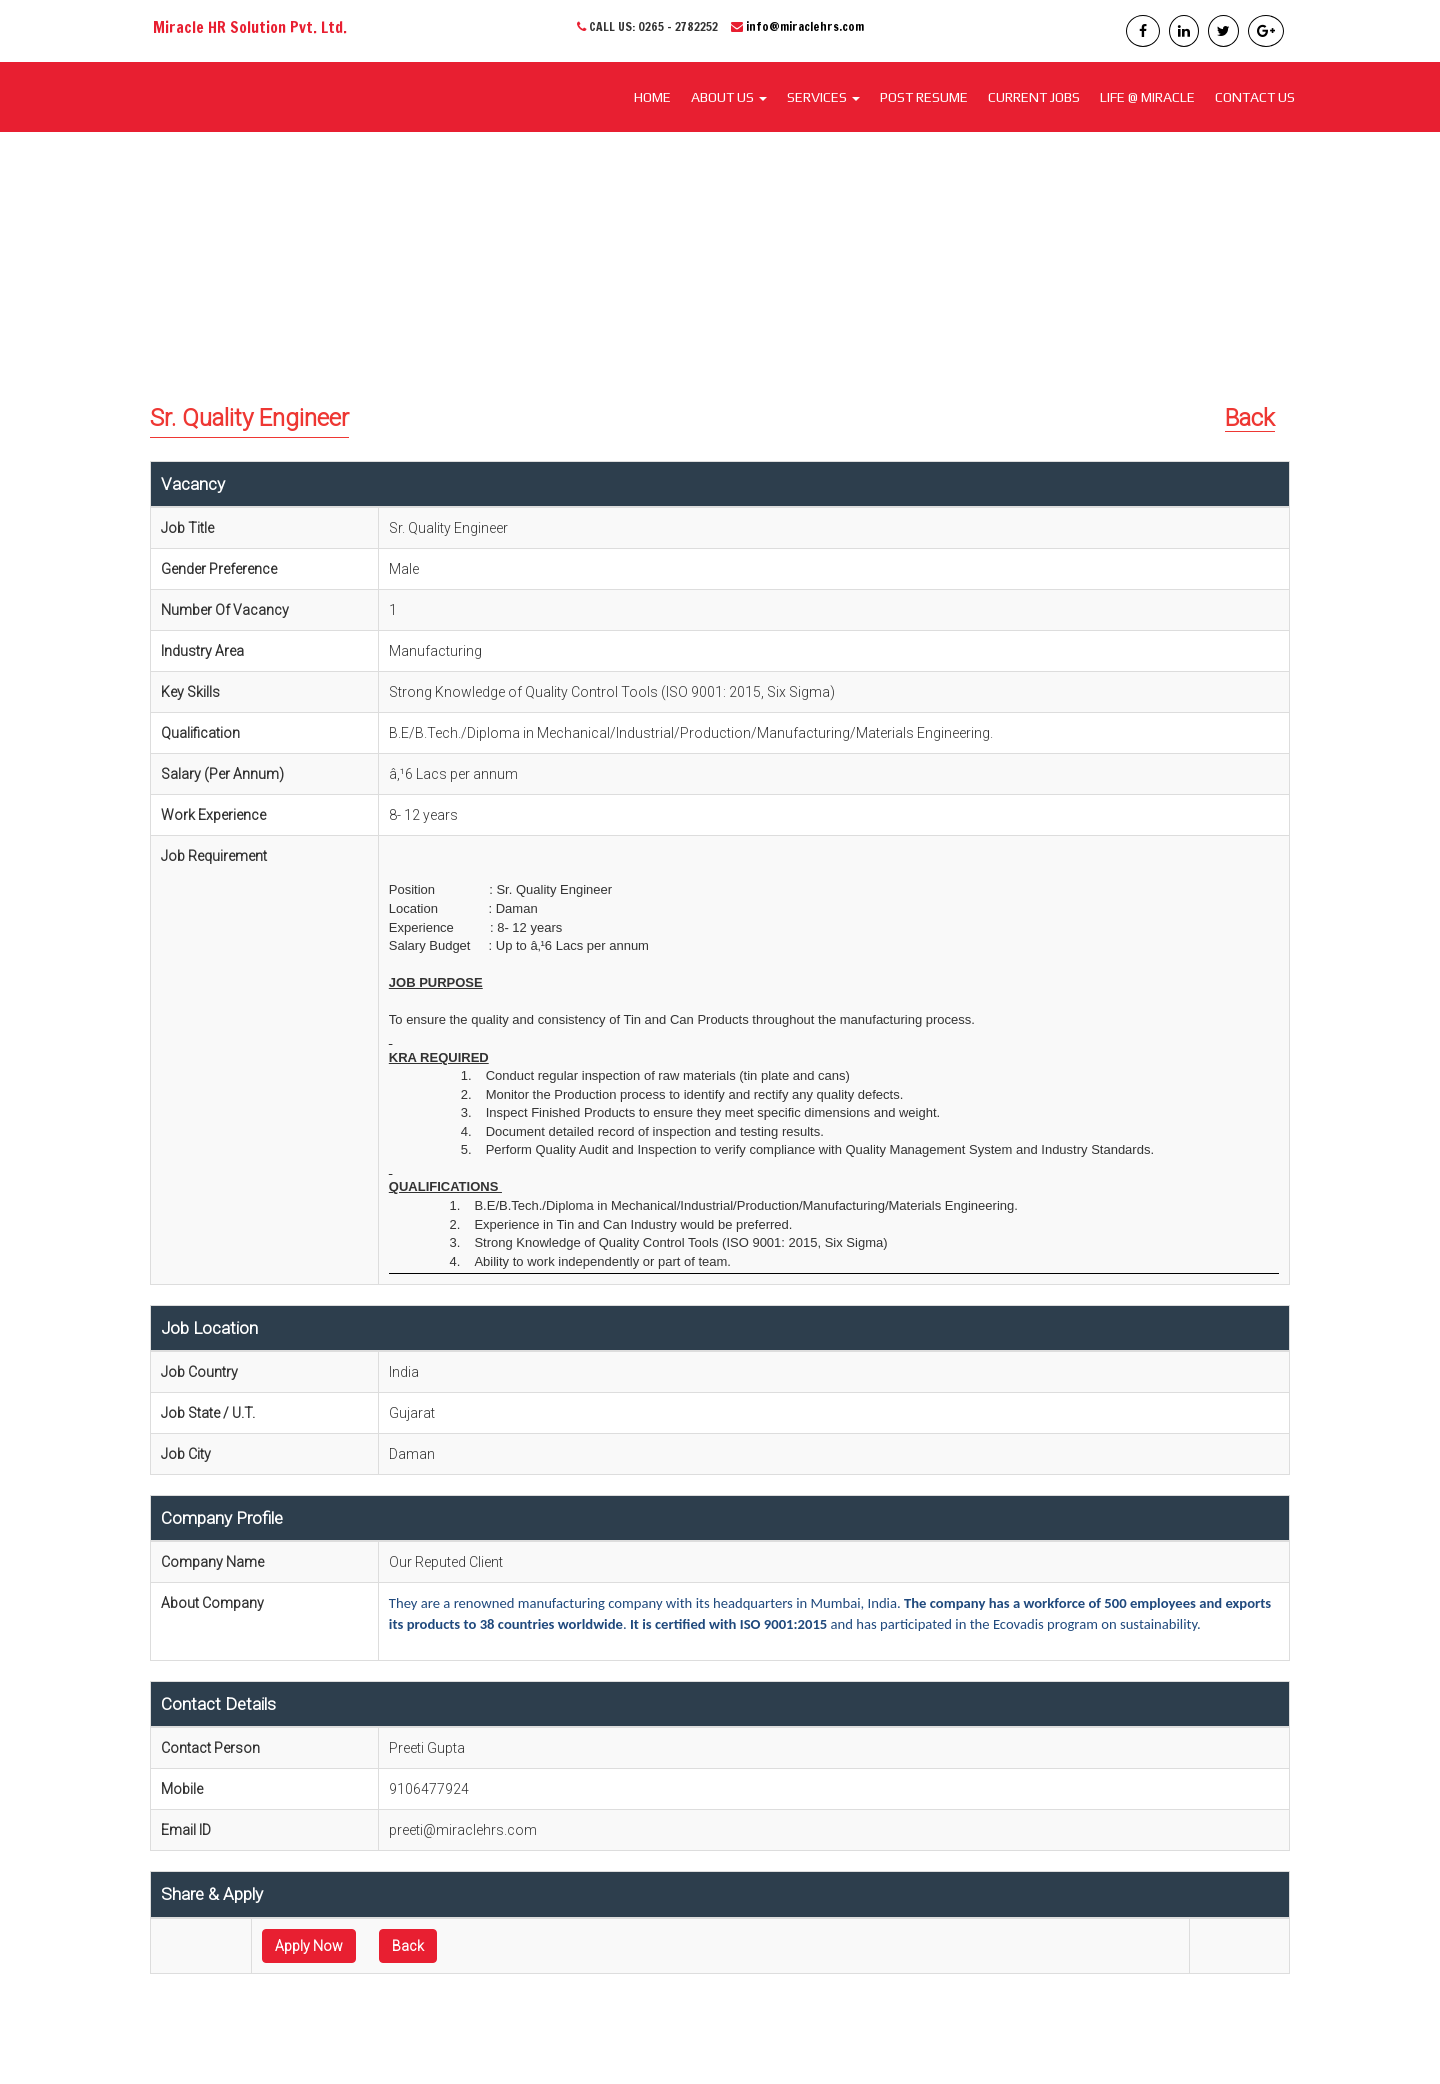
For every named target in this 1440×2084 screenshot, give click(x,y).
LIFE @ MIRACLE (1147, 97)
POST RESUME (924, 97)
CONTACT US (1255, 97)
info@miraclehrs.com (805, 26)
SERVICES (823, 97)
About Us (729, 97)
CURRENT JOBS (1034, 97)
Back (1250, 418)
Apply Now (309, 1946)
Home (652, 97)
